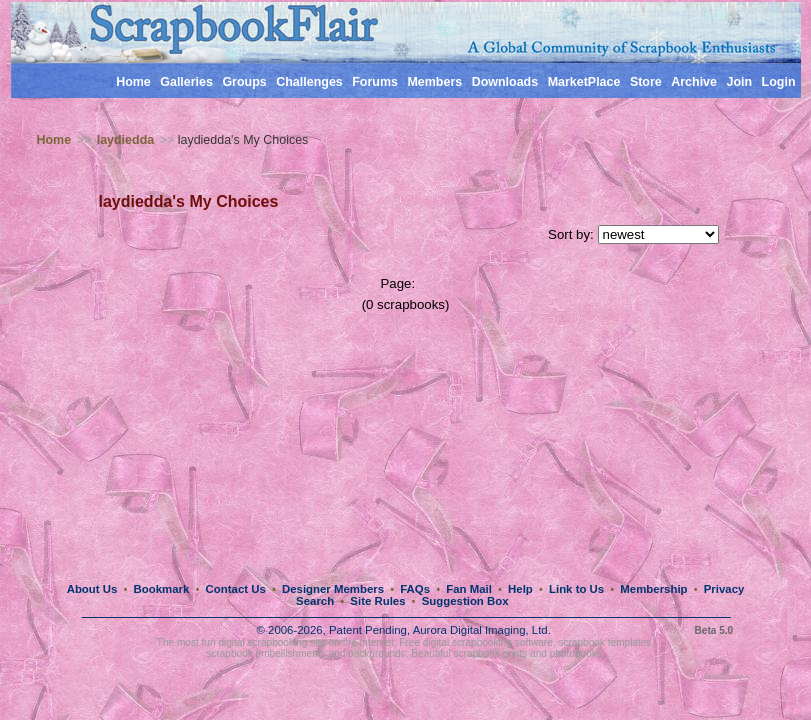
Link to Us (576, 589)
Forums (375, 82)
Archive (694, 82)
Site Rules (377, 601)
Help (520, 589)
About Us (92, 589)
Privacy (724, 589)
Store (646, 82)
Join (739, 82)
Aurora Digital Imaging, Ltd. (482, 630)
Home (133, 82)
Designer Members (333, 589)
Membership (653, 589)
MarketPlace (584, 82)
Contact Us (236, 589)
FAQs (415, 589)
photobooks (576, 653)
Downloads (505, 82)
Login (779, 82)
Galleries (186, 82)
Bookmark (162, 589)
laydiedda (126, 140)
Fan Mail (469, 589)
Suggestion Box (465, 601)
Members (434, 82)
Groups (244, 82)
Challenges (309, 82)
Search (315, 601)
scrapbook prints (490, 653)
